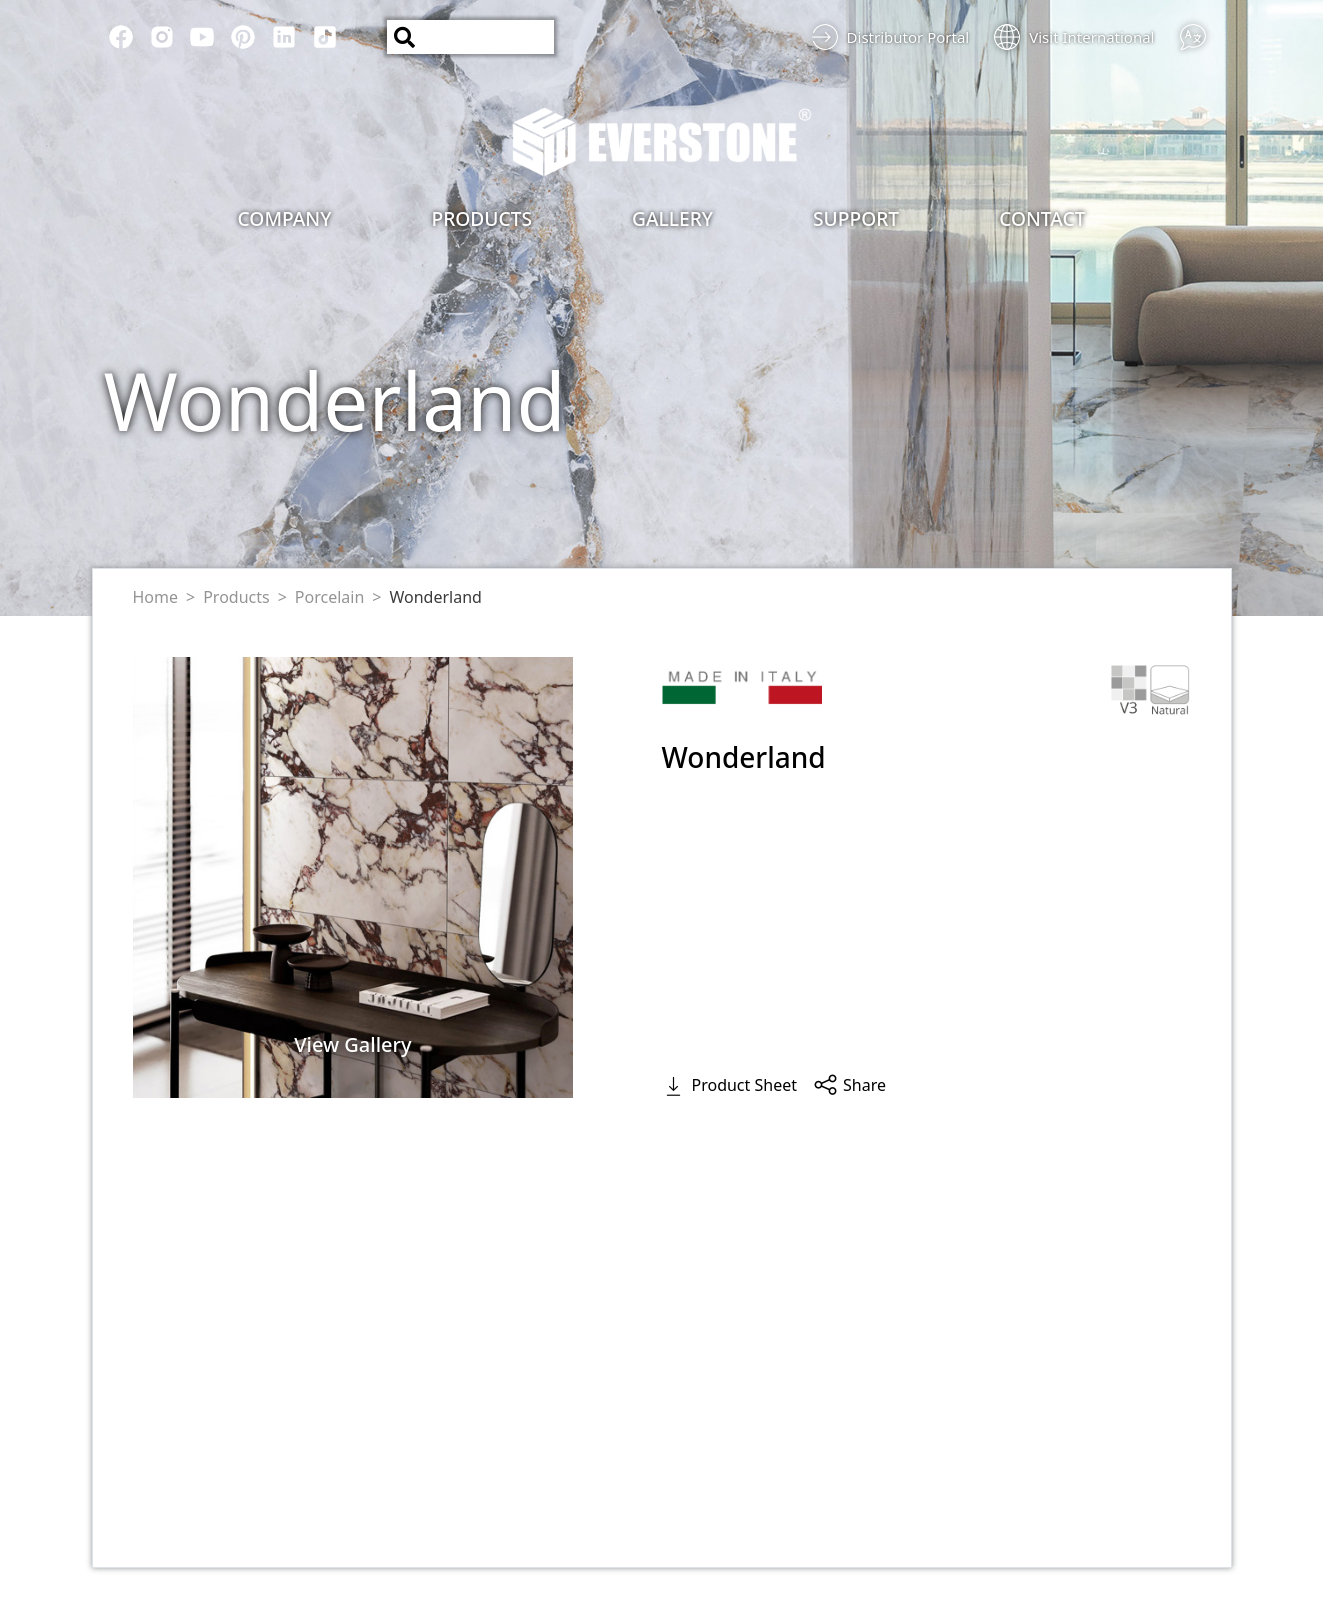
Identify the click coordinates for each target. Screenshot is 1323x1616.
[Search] (470, 37)
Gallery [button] (672, 218)
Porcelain (329, 597)
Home (156, 597)
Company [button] (285, 218)
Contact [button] (1042, 218)
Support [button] (856, 218)
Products (236, 597)
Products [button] (481, 218)
